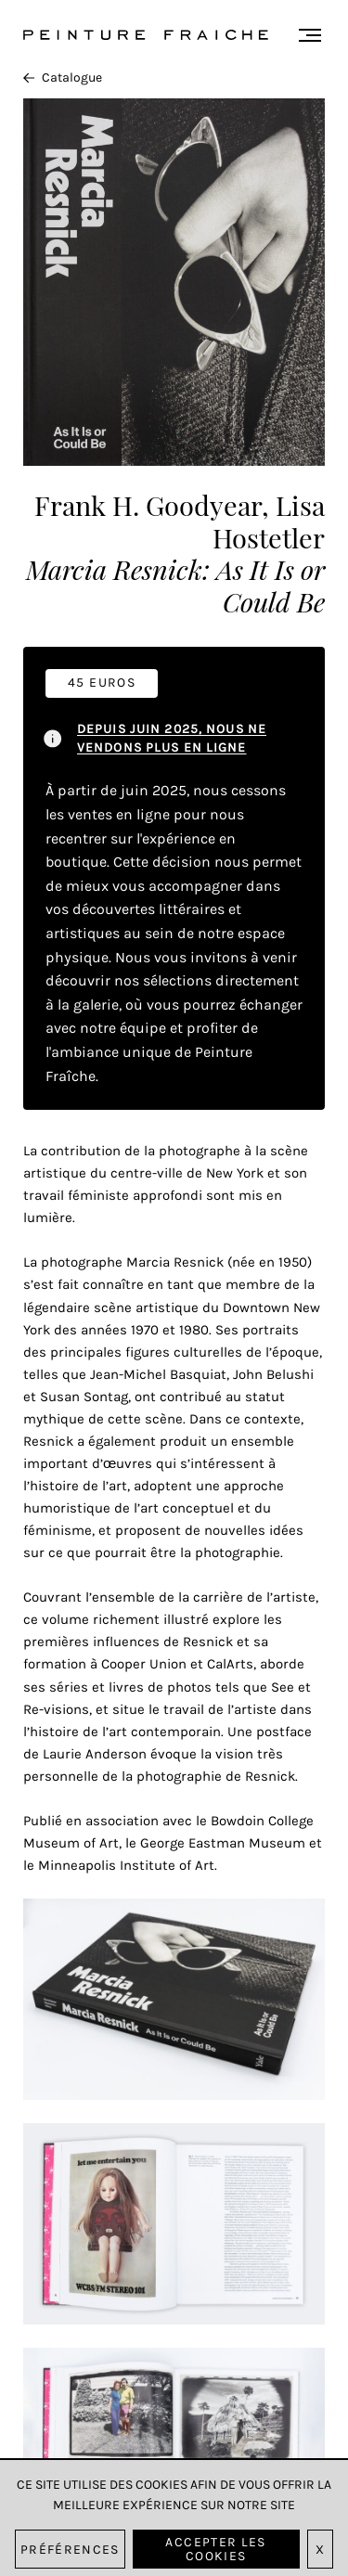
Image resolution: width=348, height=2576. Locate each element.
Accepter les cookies (215, 2549)
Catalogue (62, 77)
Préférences (70, 2550)
